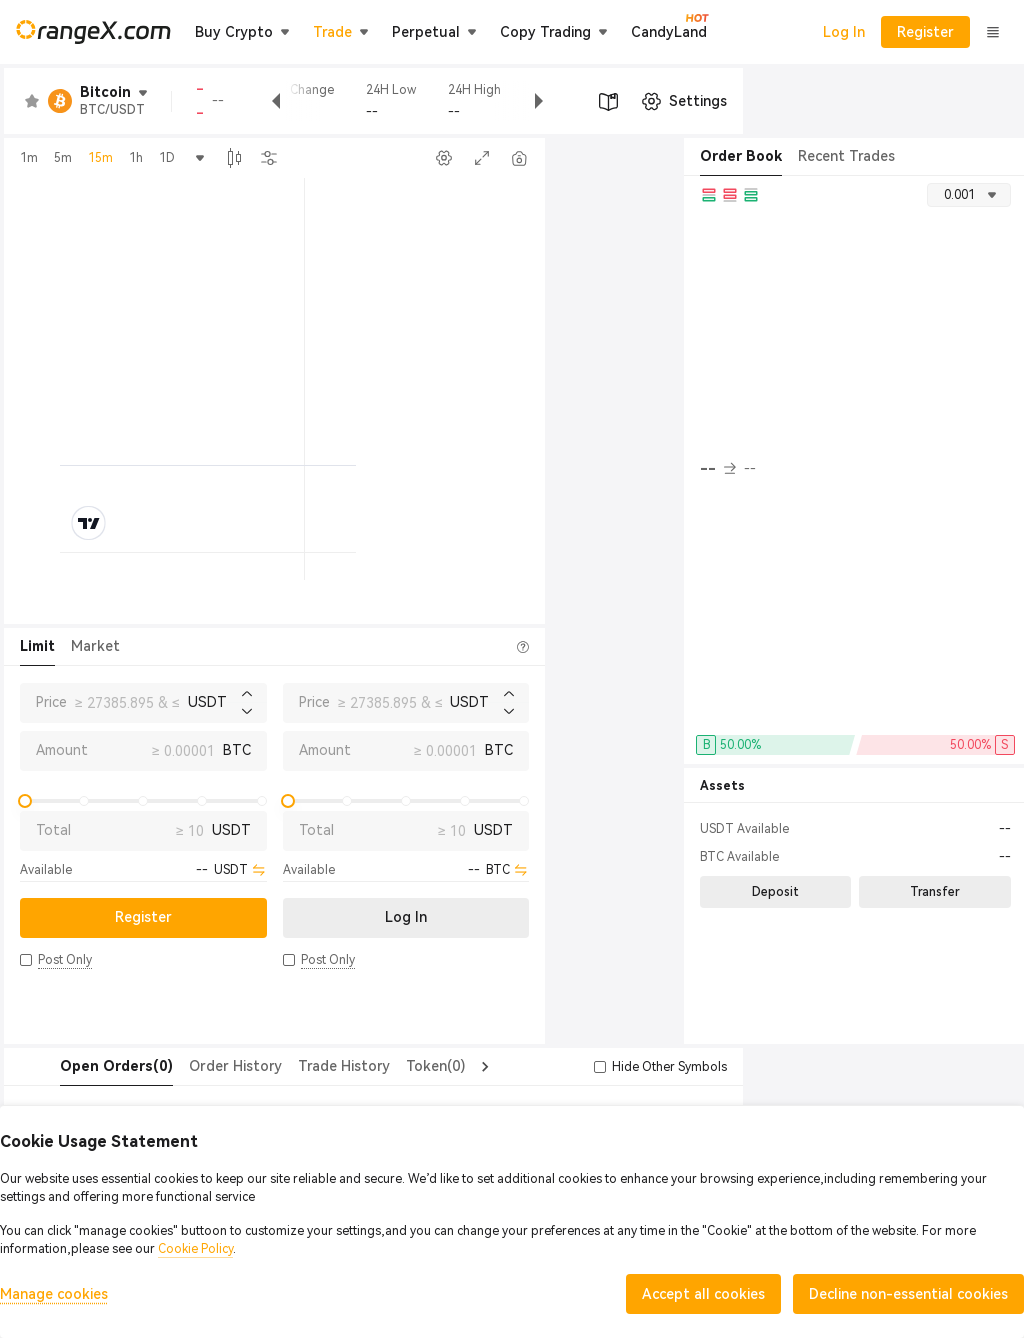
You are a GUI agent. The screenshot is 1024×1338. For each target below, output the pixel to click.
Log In (844, 32)
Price (51, 702)
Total (53, 830)
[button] (26, 960)
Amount (62, 750)
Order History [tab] (195, 1066)
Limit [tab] (37, 646)
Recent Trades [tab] (846, 156)
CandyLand (669, 31)
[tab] (76, 1067)
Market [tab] (95, 646)
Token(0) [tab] (395, 1066)
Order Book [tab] (741, 156)
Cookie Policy (195, 1249)
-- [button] (718, 469)
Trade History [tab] (304, 1066)
